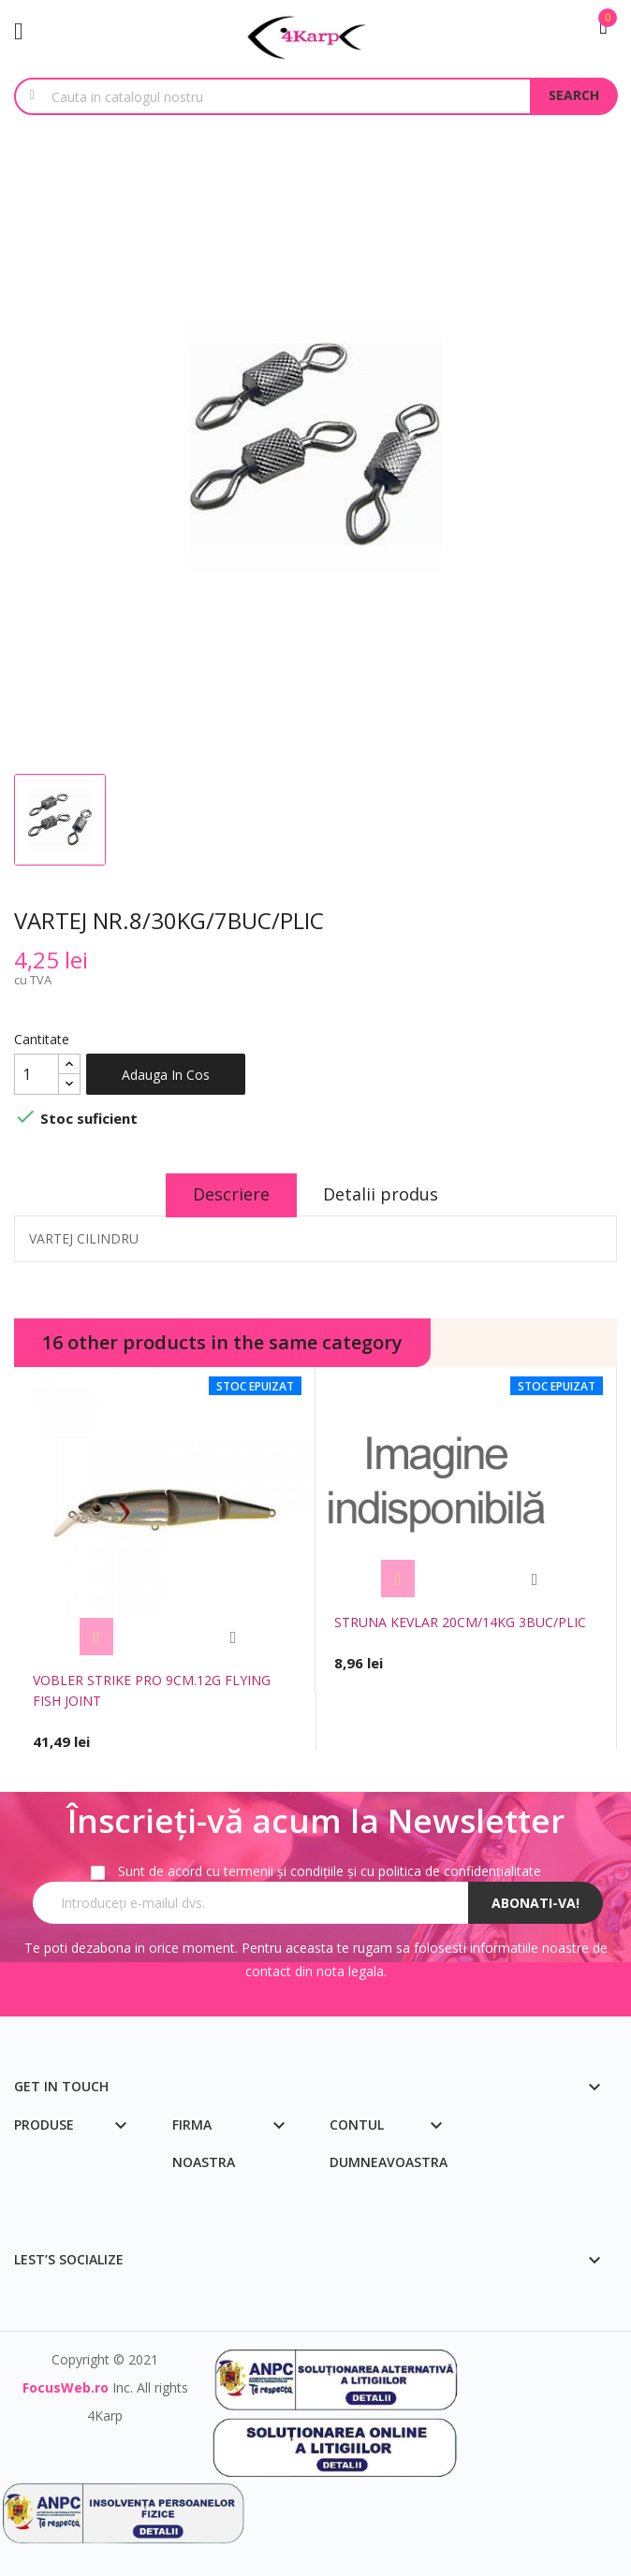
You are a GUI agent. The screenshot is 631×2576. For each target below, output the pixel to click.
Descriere (230, 1194)
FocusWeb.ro (65, 2387)
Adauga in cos (166, 1075)
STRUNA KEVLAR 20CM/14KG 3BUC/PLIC (460, 1622)
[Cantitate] (36, 1074)
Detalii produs (382, 1194)
